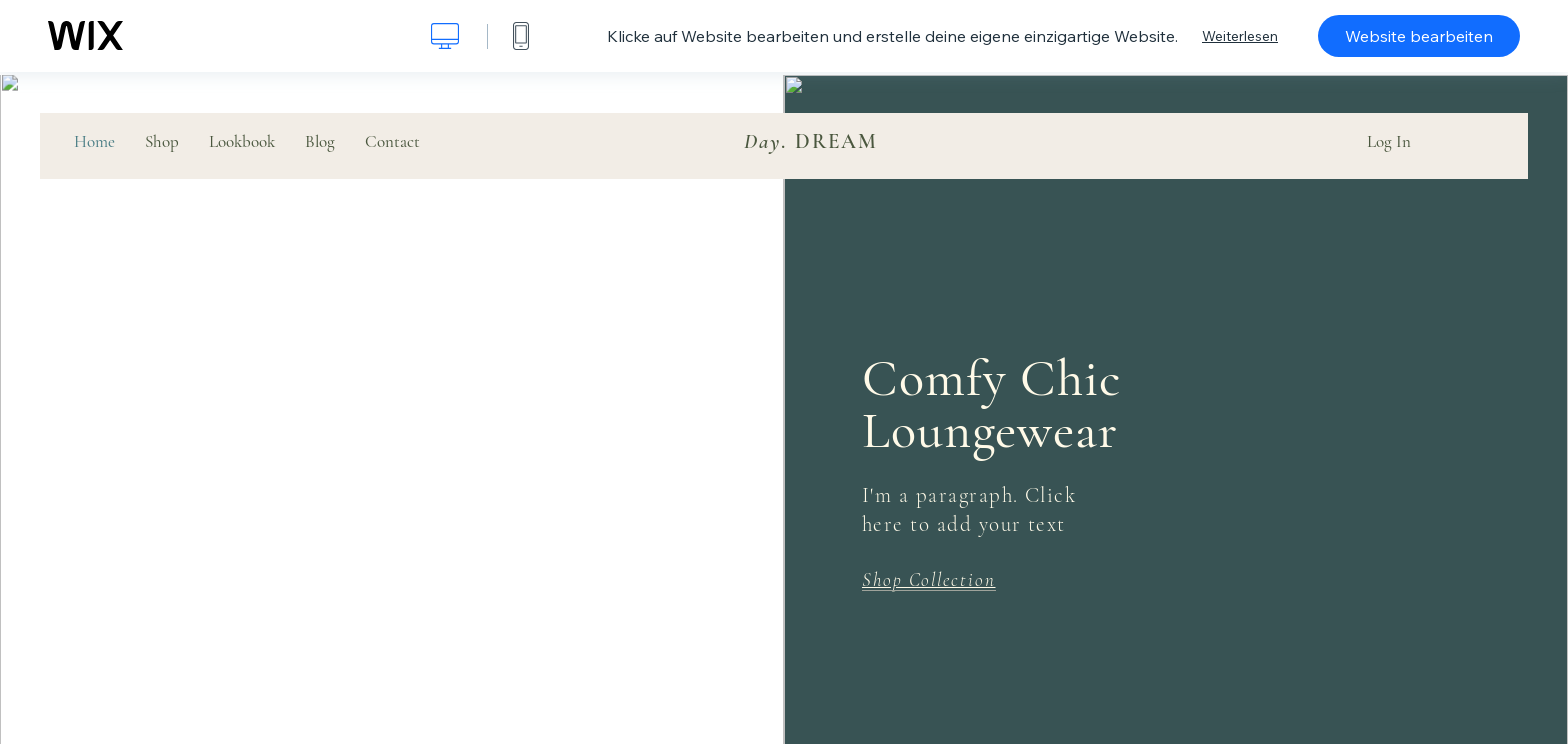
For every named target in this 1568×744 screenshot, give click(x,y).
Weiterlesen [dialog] (1240, 36)
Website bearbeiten (1419, 36)
